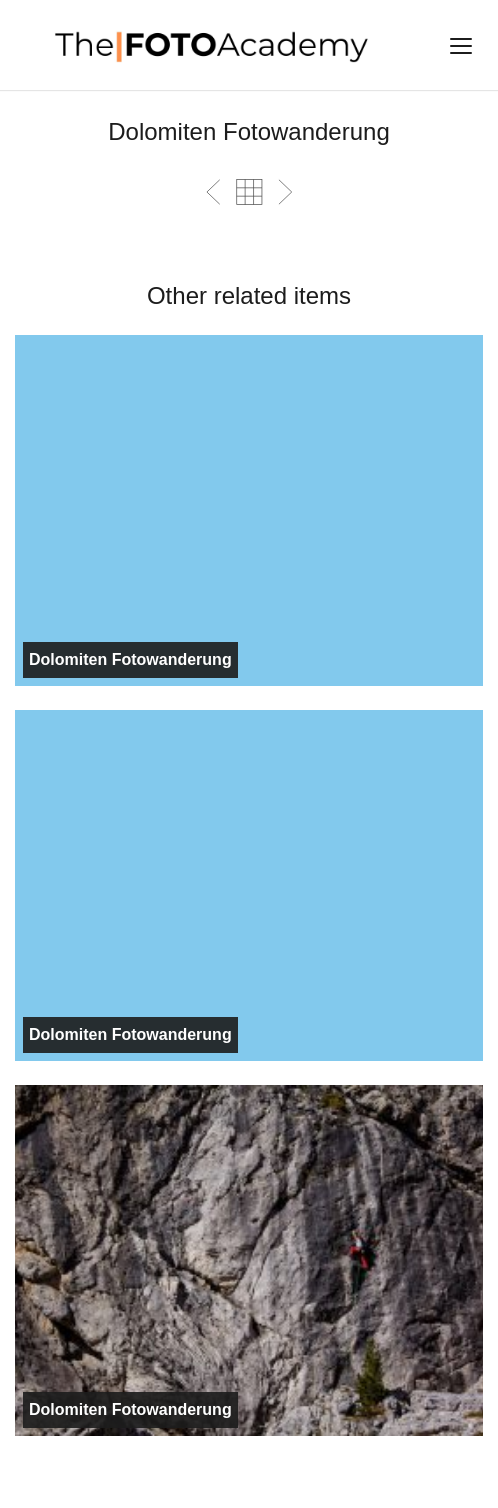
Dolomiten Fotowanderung (130, 659)
